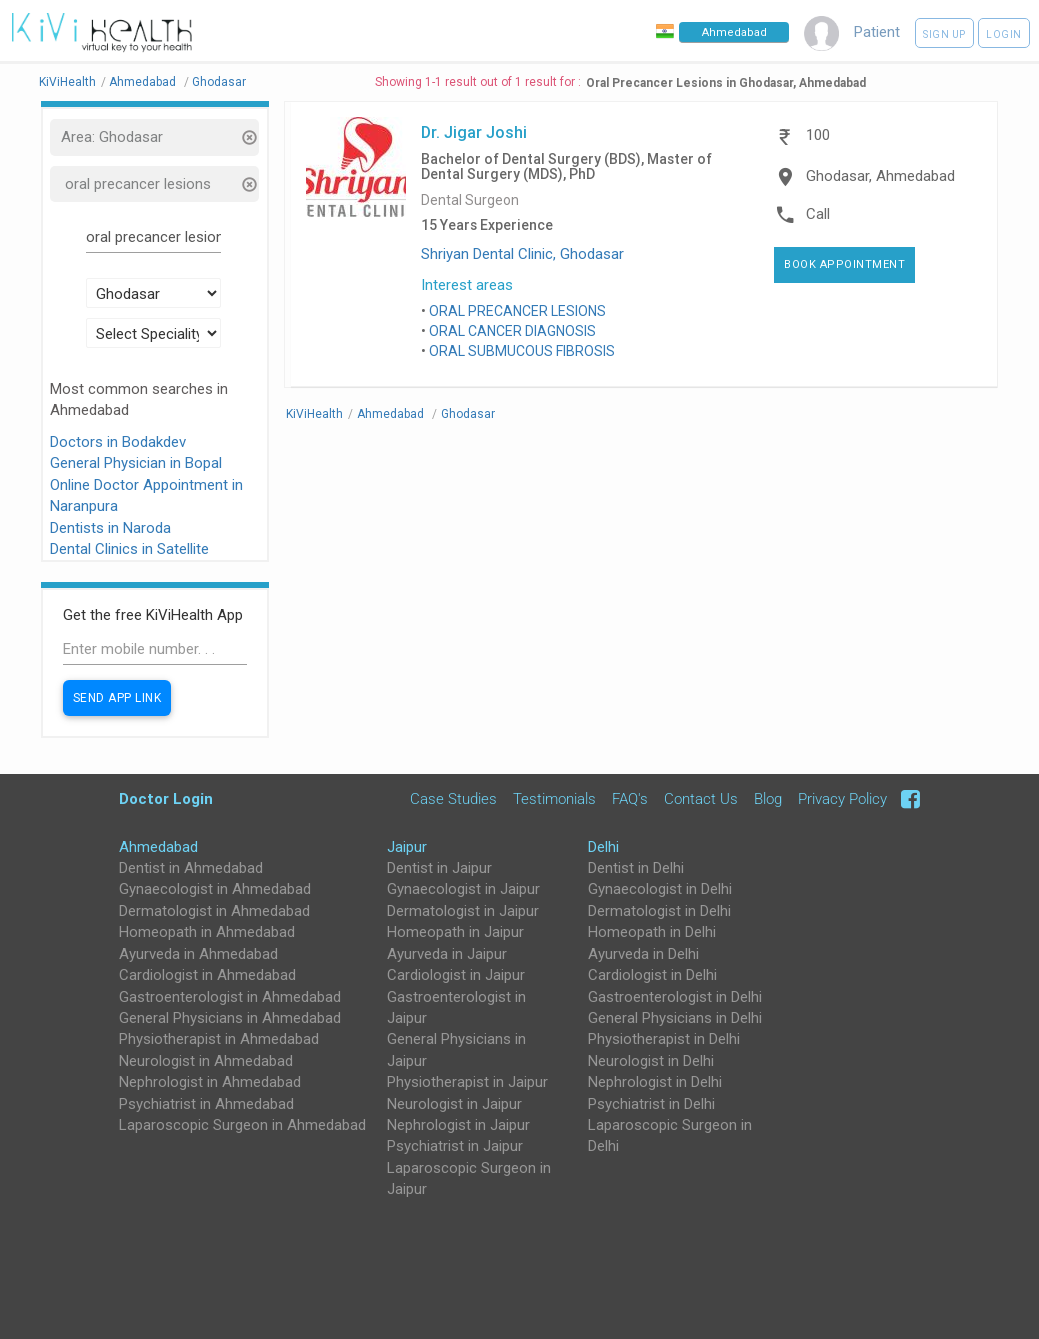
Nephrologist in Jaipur (458, 1125)
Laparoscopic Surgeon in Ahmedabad (242, 1125)
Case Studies (453, 799)
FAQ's (630, 799)
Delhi (603, 847)
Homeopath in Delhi (652, 932)
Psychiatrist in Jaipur (455, 1146)
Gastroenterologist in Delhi (675, 997)
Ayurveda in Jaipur (447, 954)
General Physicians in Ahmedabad (230, 1018)
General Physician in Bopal (136, 463)
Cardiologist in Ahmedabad (207, 975)
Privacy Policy (842, 799)
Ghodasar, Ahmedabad (880, 176)
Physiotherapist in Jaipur (467, 1082)
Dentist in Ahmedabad (191, 868)
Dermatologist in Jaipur (463, 911)
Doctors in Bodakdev (118, 442)
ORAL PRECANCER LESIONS (517, 311)
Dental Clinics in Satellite (129, 549)
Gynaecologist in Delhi (660, 889)
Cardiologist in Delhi (652, 975)
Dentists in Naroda (110, 528)
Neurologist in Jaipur (454, 1104)
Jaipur (407, 847)
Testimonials (554, 799)
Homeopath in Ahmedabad (207, 932)
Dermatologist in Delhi (659, 911)
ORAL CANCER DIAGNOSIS (512, 331)
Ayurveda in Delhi (643, 954)
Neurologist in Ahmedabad (206, 1061)
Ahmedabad (158, 847)
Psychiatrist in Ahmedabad (206, 1104)
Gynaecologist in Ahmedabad (215, 889)
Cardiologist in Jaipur (456, 975)
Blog (768, 799)
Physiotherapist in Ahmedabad (219, 1039)
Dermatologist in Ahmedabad (214, 911)
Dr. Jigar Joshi (474, 132)
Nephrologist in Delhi (655, 1082)
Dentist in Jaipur (439, 868)
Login (1004, 34)
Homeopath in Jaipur (455, 932)
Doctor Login (166, 798)
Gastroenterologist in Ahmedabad (230, 997)
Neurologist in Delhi (651, 1061)
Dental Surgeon (470, 200)
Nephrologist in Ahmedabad (210, 1082)
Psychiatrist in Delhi (651, 1104)
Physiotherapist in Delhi (664, 1039)
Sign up (944, 34)
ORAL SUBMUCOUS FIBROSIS (522, 351)
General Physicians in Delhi (675, 1018)
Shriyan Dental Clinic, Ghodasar (522, 254)
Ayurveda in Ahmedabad (198, 954)
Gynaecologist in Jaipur (463, 889)
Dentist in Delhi (636, 868)
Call (818, 214)
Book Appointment (844, 264)
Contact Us (701, 799)
